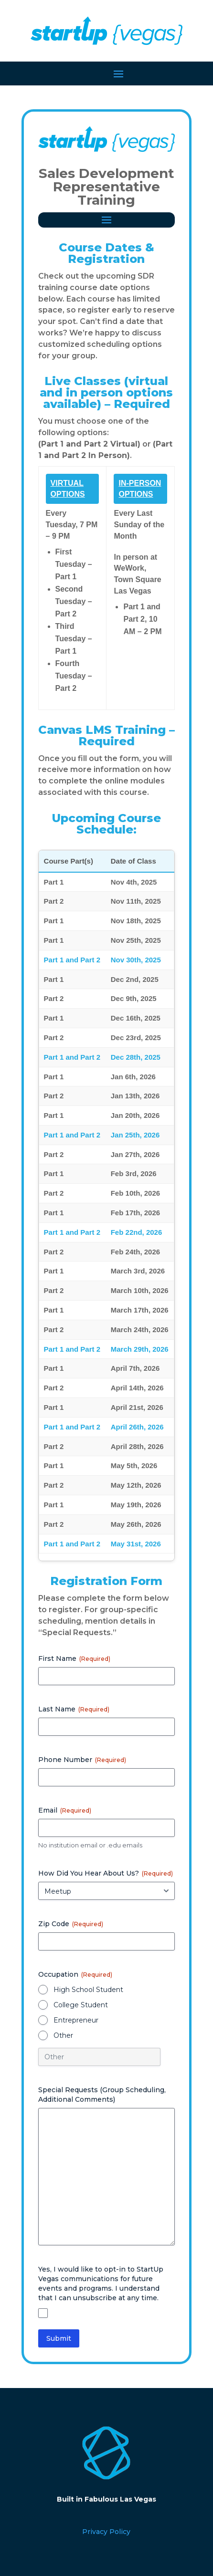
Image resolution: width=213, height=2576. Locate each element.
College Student (80, 2005)
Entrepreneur (75, 2020)
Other (63, 2035)
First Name (74, 1658)
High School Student (88, 1989)
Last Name (73, 1709)
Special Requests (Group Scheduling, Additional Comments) (102, 2095)
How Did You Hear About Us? (105, 1873)
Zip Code (70, 1923)
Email (64, 1810)
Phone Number (82, 1759)
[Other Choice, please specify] (99, 2057)
